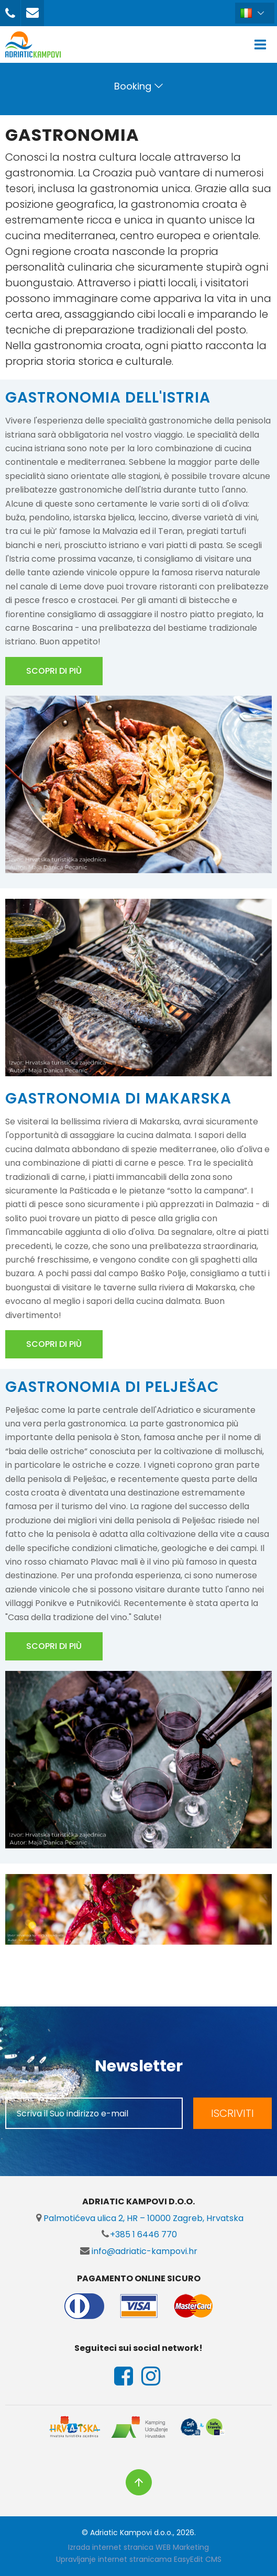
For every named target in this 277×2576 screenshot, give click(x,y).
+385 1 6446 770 (139, 2234)
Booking (132, 86)
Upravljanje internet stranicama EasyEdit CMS (138, 2559)
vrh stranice (139, 2482)
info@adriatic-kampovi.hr (138, 2251)
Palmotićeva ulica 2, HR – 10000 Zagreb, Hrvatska (138, 2218)
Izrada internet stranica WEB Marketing (138, 2547)
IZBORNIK (262, 44)
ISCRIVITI (232, 2113)
